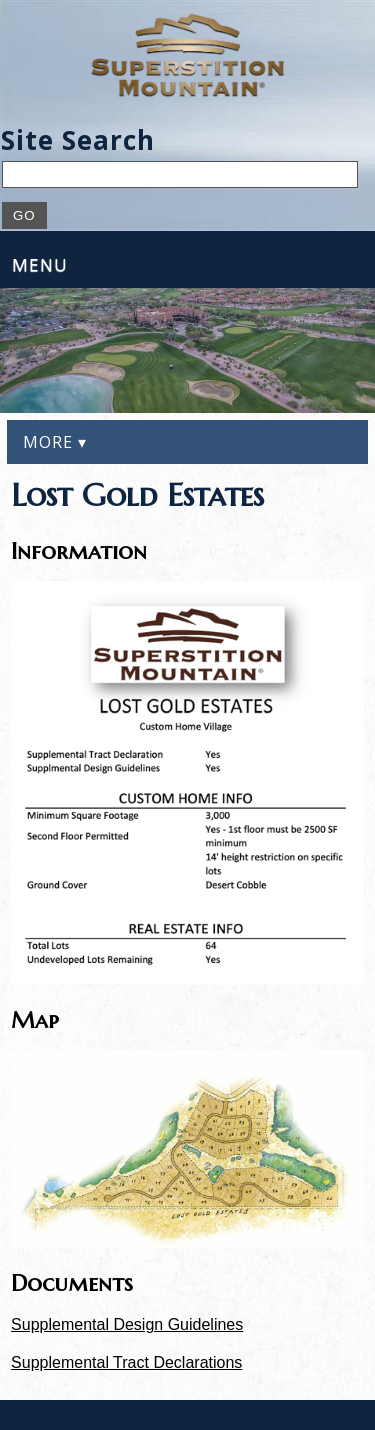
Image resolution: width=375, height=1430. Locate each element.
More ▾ (55, 442)
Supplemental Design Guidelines (127, 1324)
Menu (40, 264)
